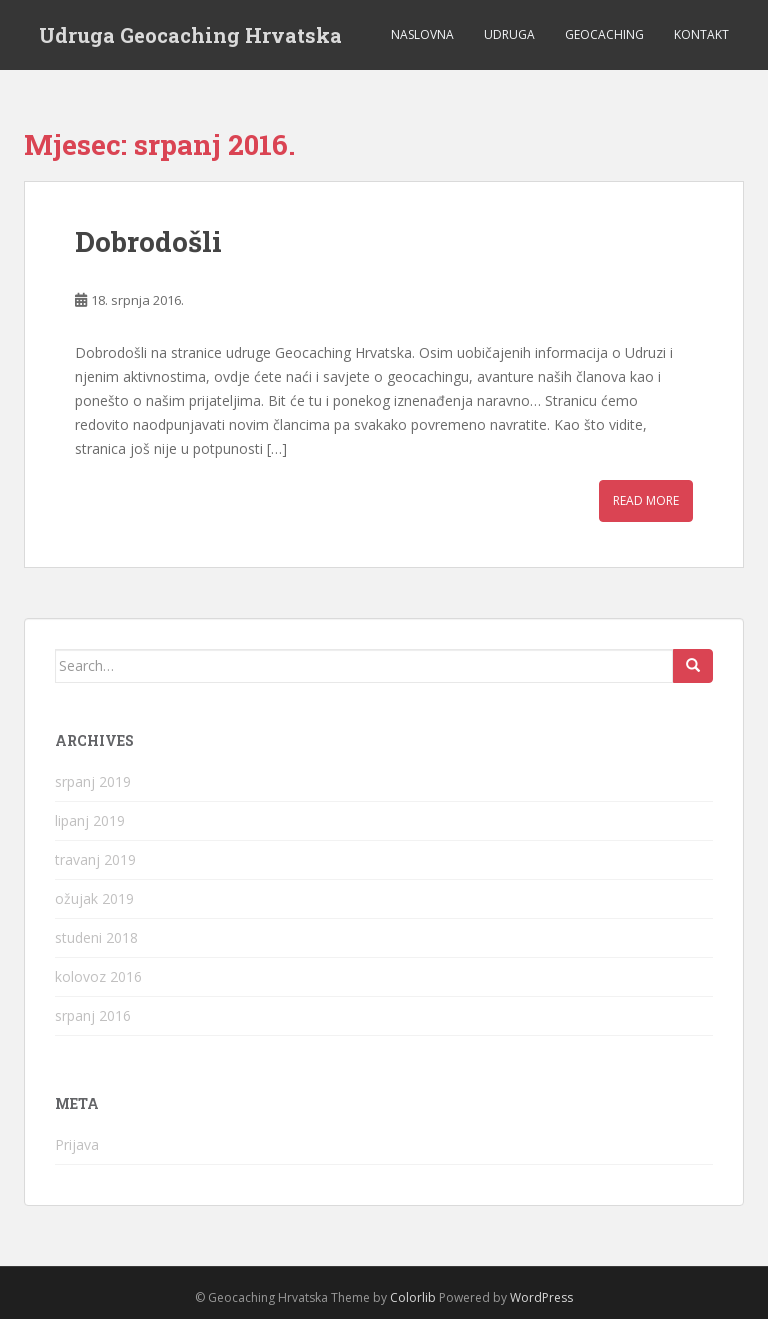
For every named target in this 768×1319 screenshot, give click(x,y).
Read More (646, 500)
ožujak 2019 (94, 898)
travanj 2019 (95, 859)
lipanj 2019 (90, 820)
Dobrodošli (148, 241)
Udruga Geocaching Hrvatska (190, 35)
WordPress (541, 1297)
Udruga (509, 34)
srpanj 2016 (93, 1015)
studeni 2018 (96, 937)
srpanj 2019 (93, 781)
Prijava (77, 1144)
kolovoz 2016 (98, 976)
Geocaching (604, 34)
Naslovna (422, 34)
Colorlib (413, 1297)
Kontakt (701, 34)
